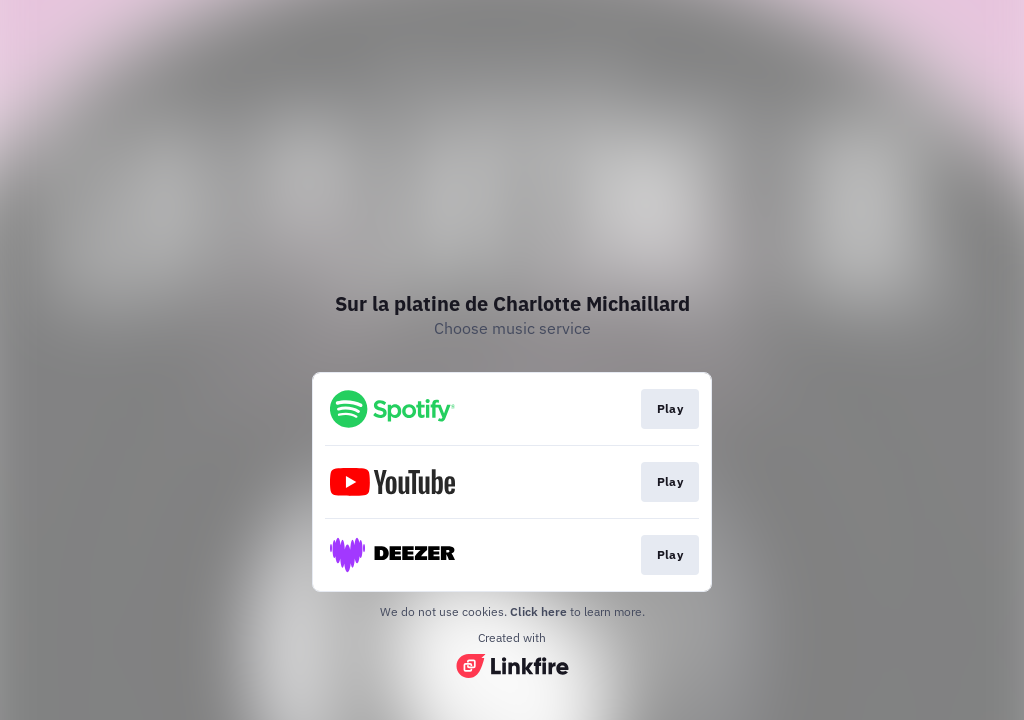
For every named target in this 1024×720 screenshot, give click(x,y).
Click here (538, 611)
